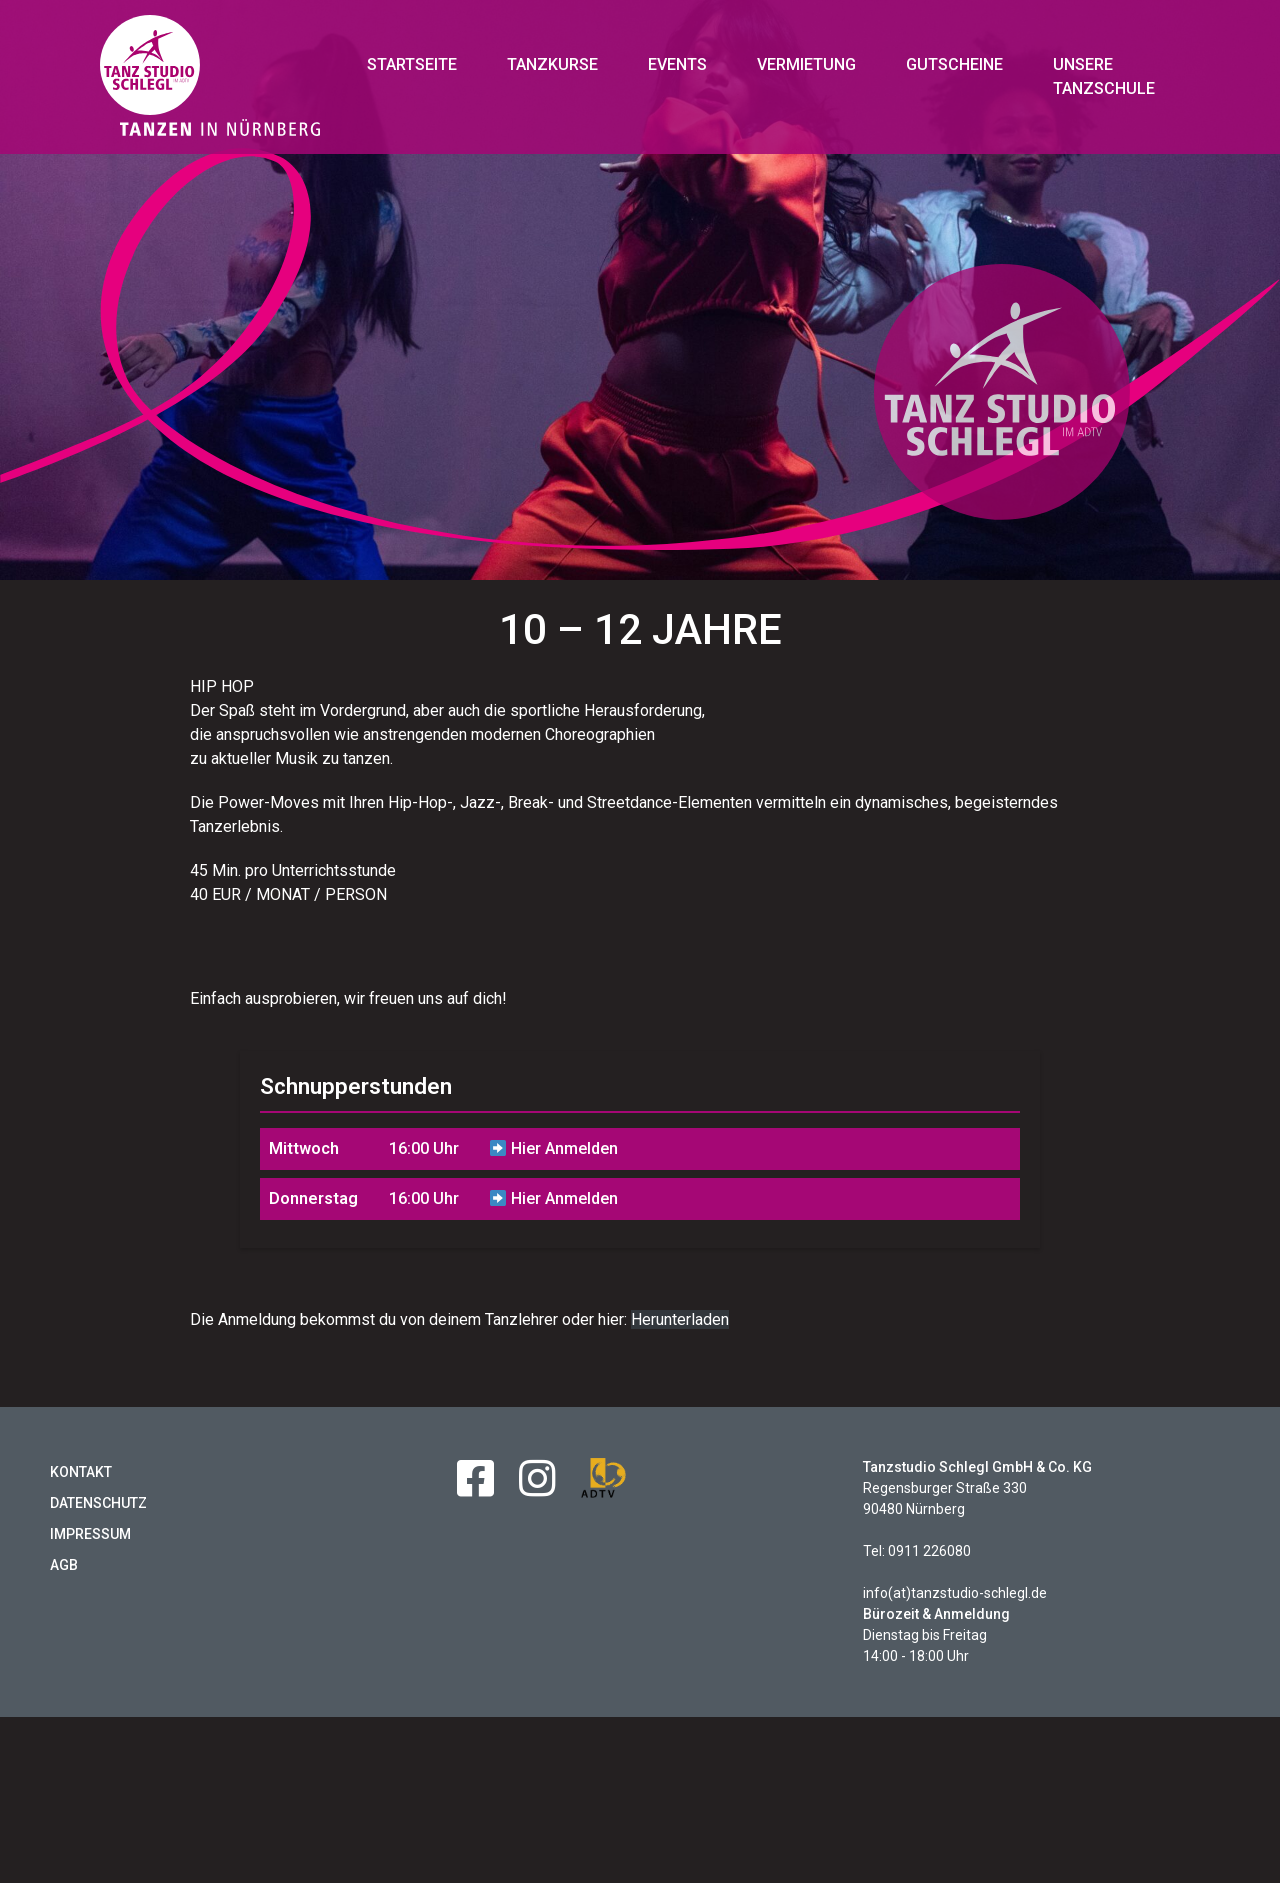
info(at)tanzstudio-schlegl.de (955, 1605)
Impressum (90, 1546)
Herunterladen (680, 1331)
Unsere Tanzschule (1104, 76)
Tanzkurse (552, 64)
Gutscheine (954, 64)
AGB (64, 1577)
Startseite (412, 64)
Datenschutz (98, 1515)
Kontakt (81, 1484)
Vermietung (806, 64)
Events (677, 64)
